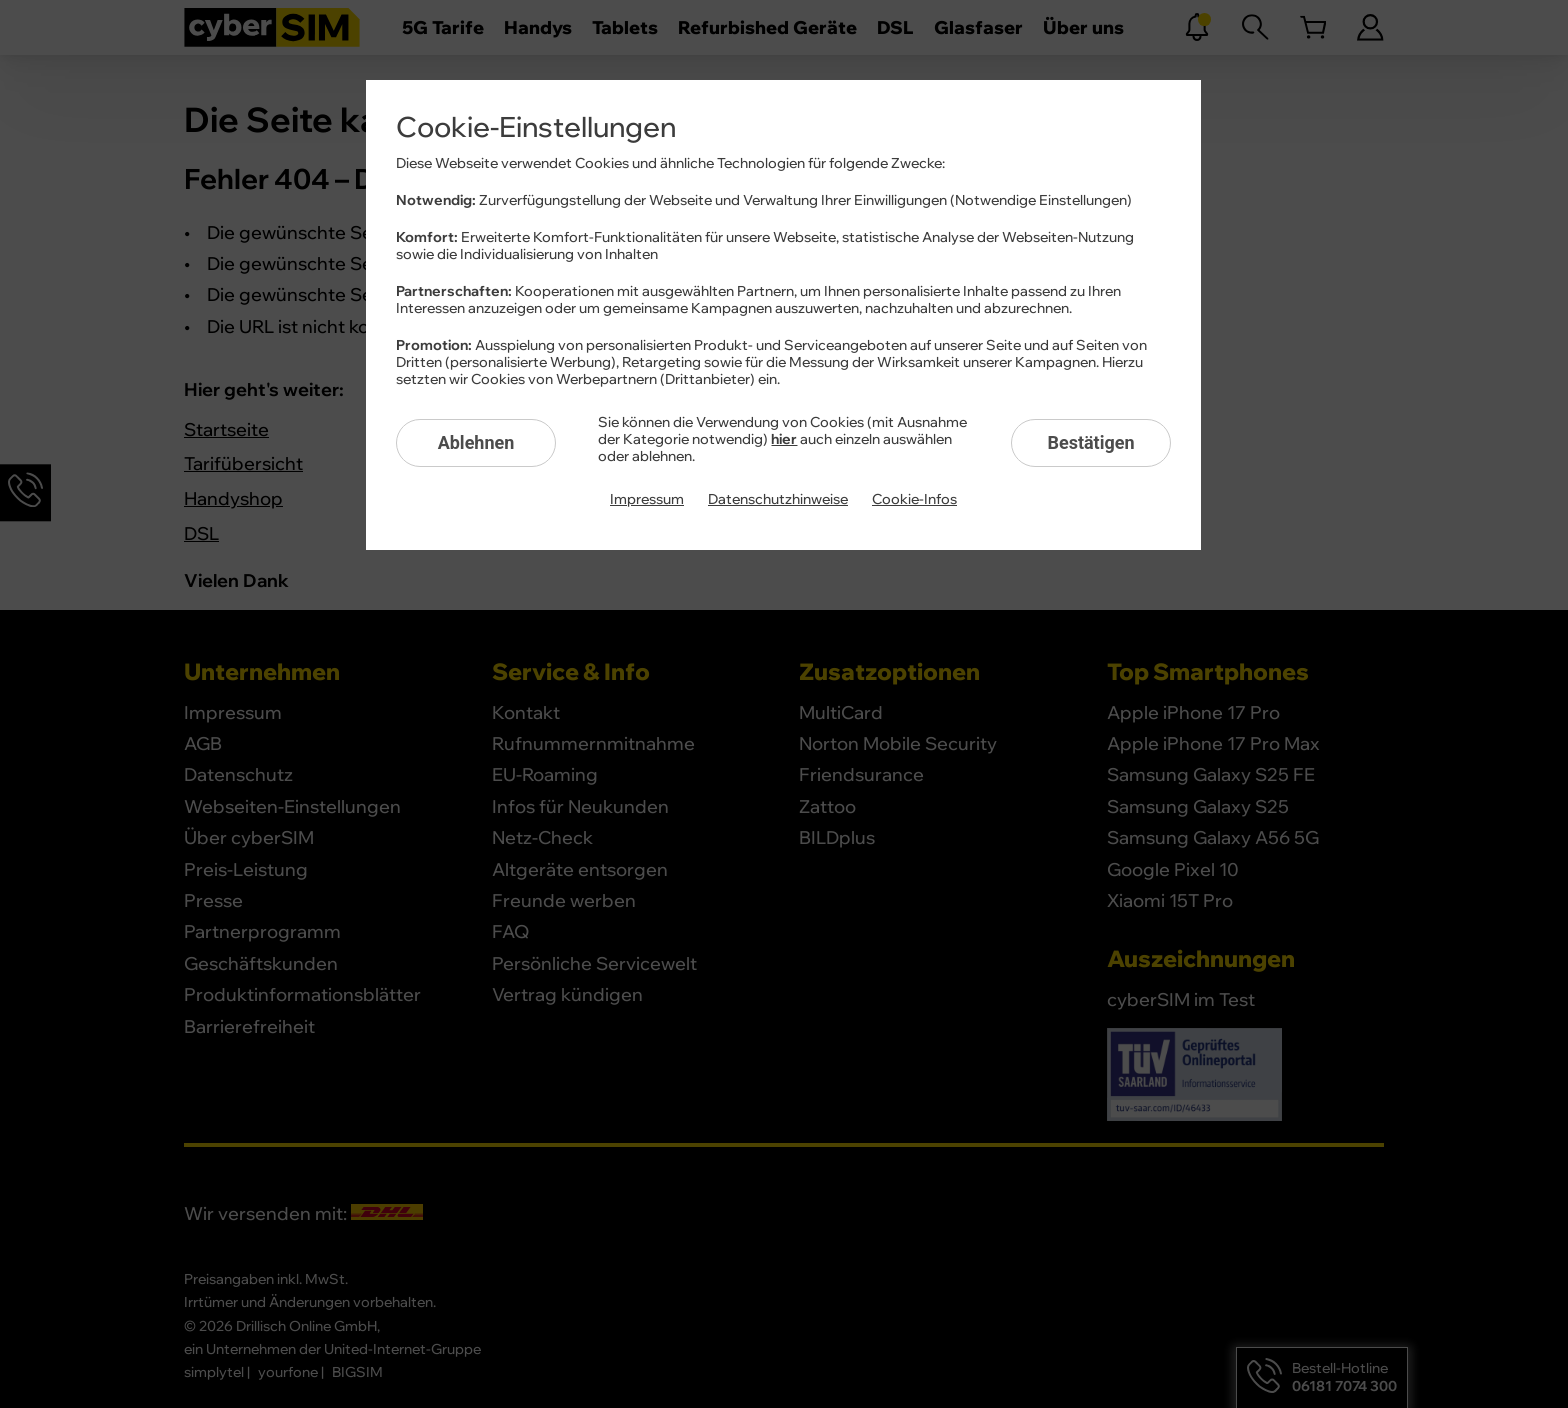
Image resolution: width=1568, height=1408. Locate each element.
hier (784, 440)
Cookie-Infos (914, 500)
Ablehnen (476, 442)
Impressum (647, 500)
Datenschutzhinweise (778, 500)
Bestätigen (1090, 442)
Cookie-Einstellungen (536, 128)
